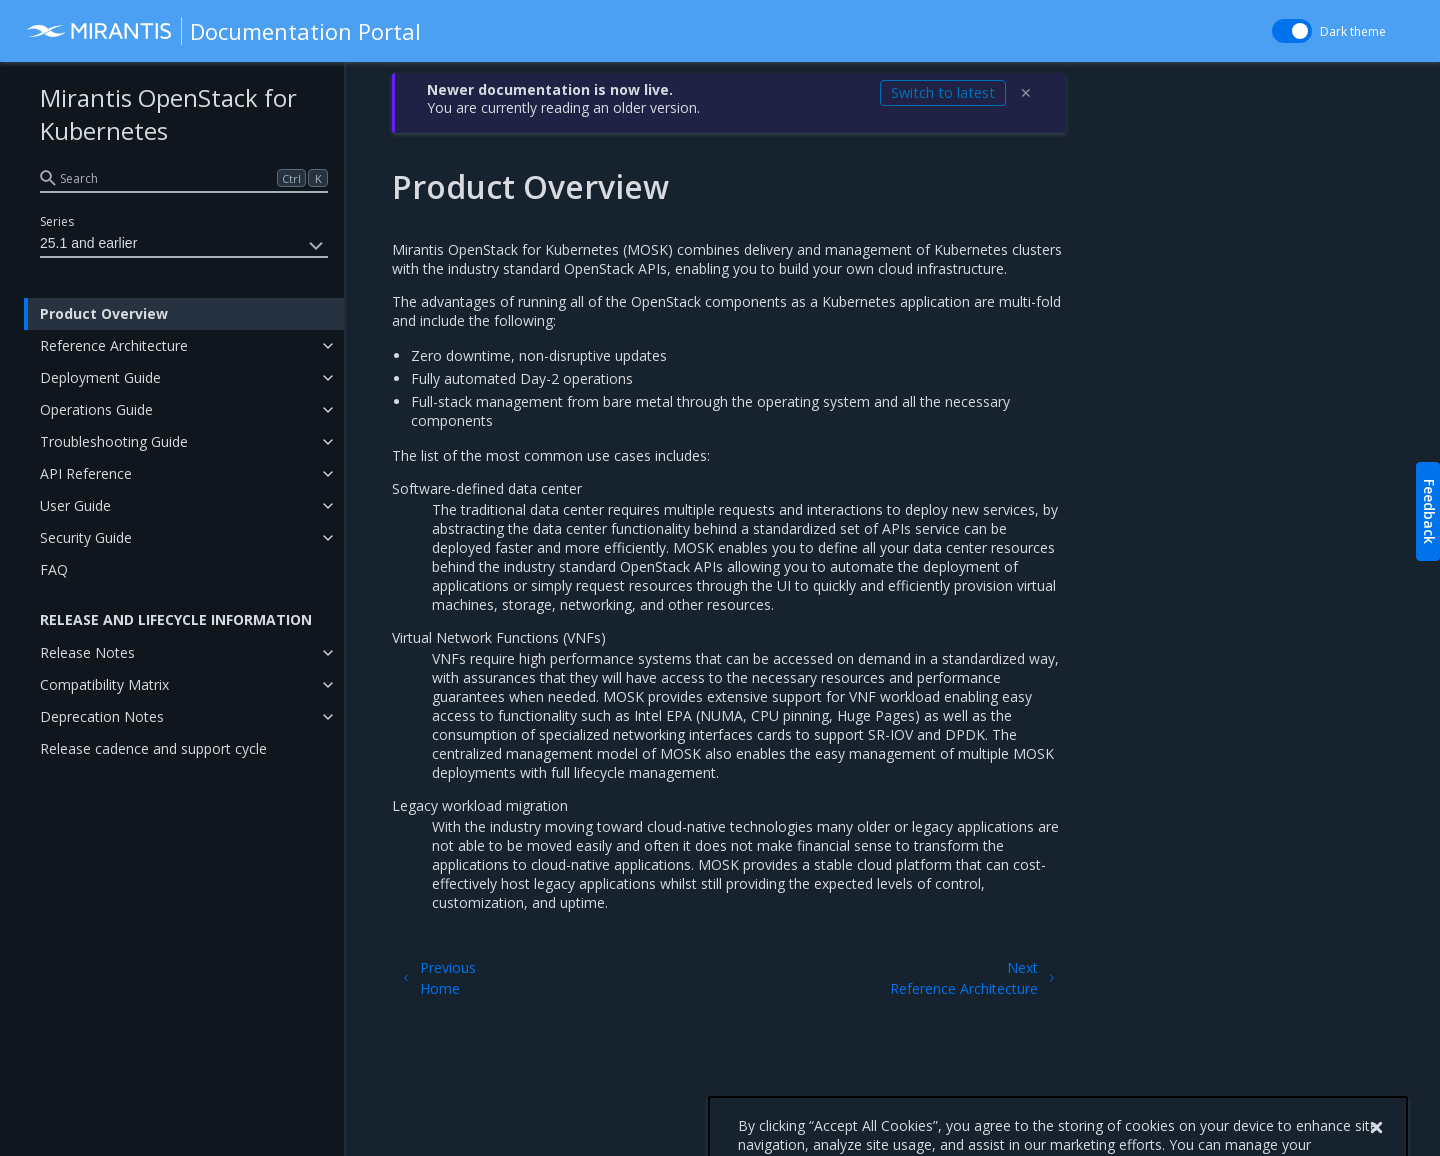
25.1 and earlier (184, 246)
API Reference (86, 473)
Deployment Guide (100, 377)
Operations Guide (96, 409)
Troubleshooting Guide (114, 441)
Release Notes (87, 652)
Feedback (1429, 511)
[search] (184, 178)
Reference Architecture (114, 345)
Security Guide (86, 537)
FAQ (54, 569)
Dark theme (1353, 31)
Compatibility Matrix (104, 684)
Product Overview (104, 313)
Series (57, 221)
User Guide (75, 505)
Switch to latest (943, 92)
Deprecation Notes (102, 716)
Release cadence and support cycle (153, 748)
